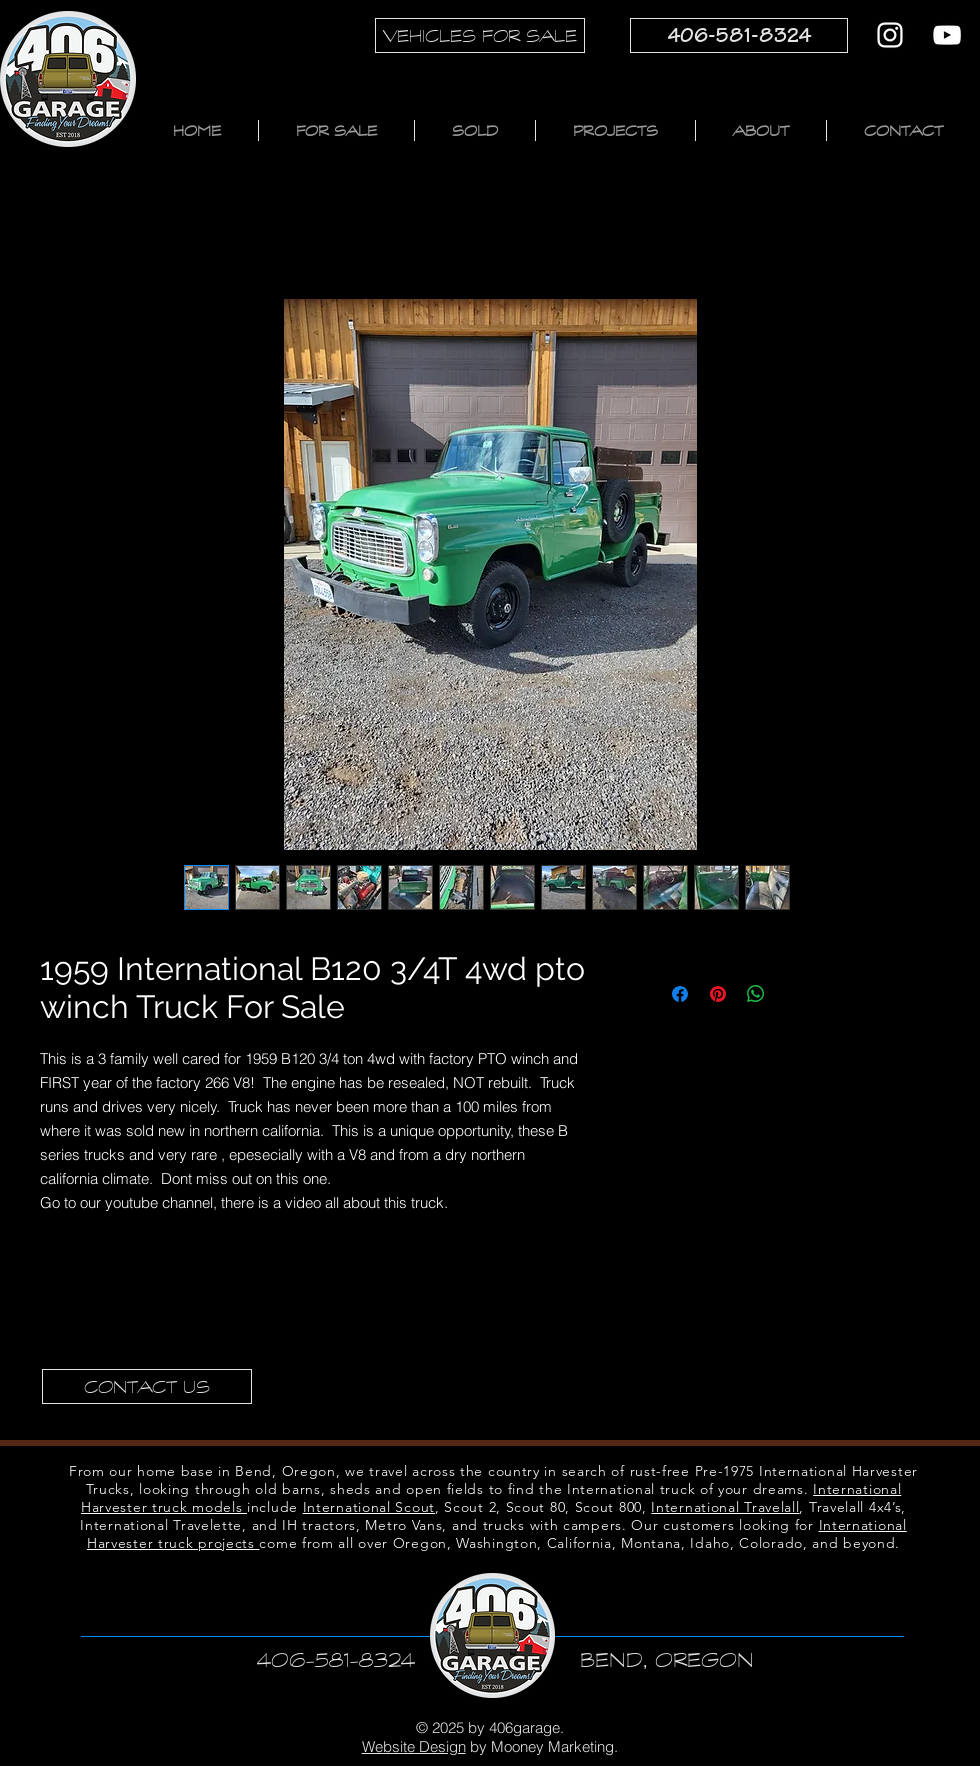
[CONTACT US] (147, 1386)
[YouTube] (947, 35)
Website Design (414, 1746)
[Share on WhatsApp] (756, 994)
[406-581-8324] (739, 35)
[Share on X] (794, 994)
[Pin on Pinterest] (718, 994)
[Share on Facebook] (680, 994)
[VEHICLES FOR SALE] (480, 35)
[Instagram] (890, 35)
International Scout (369, 1507)
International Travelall (725, 1507)
